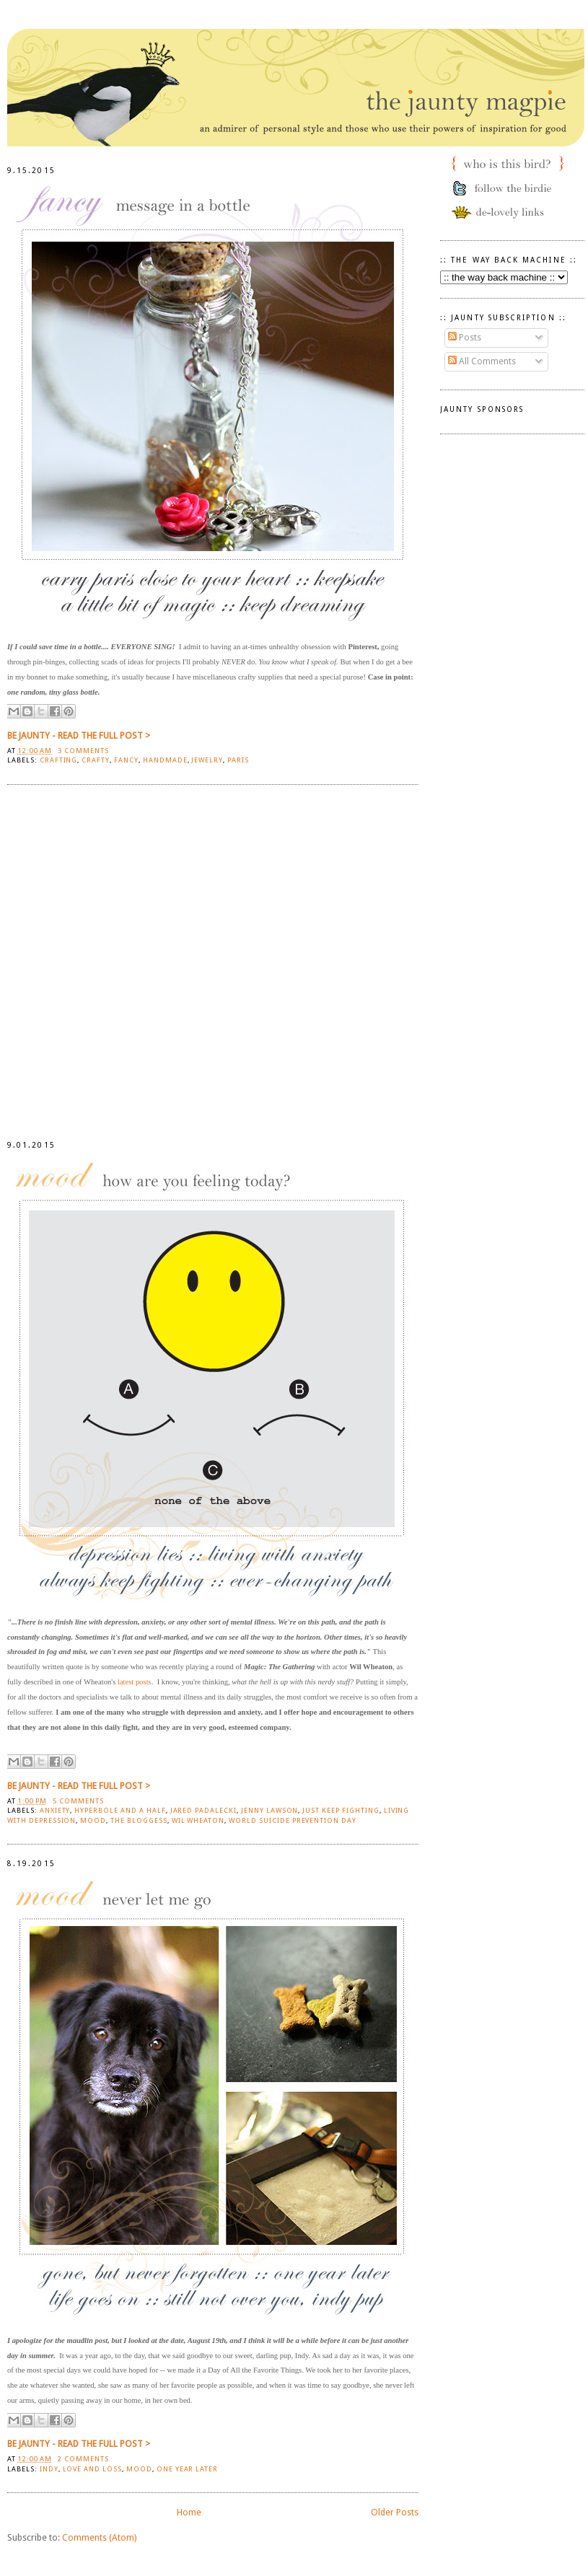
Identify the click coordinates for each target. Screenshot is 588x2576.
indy (49, 2469)
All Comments (482, 361)
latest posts (135, 1682)
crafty (96, 760)
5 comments (78, 1801)
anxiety (55, 1810)
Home (189, 2512)
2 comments (83, 2459)
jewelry (207, 760)
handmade (165, 760)
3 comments (83, 751)
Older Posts (394, 2512)
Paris (238, 760)
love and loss (93, 2469)
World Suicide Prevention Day (292, 1820)
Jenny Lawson (270, 1810)
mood (93, 1820)
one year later (187, 2469)
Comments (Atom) (99, 2537)
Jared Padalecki (203, 1810)
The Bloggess (138, 1820)
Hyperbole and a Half (119, 1810)
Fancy (126, 760)
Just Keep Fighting (340, 1810)
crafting (59, 760)
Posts (464, 337)
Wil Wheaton (198, 1820)
